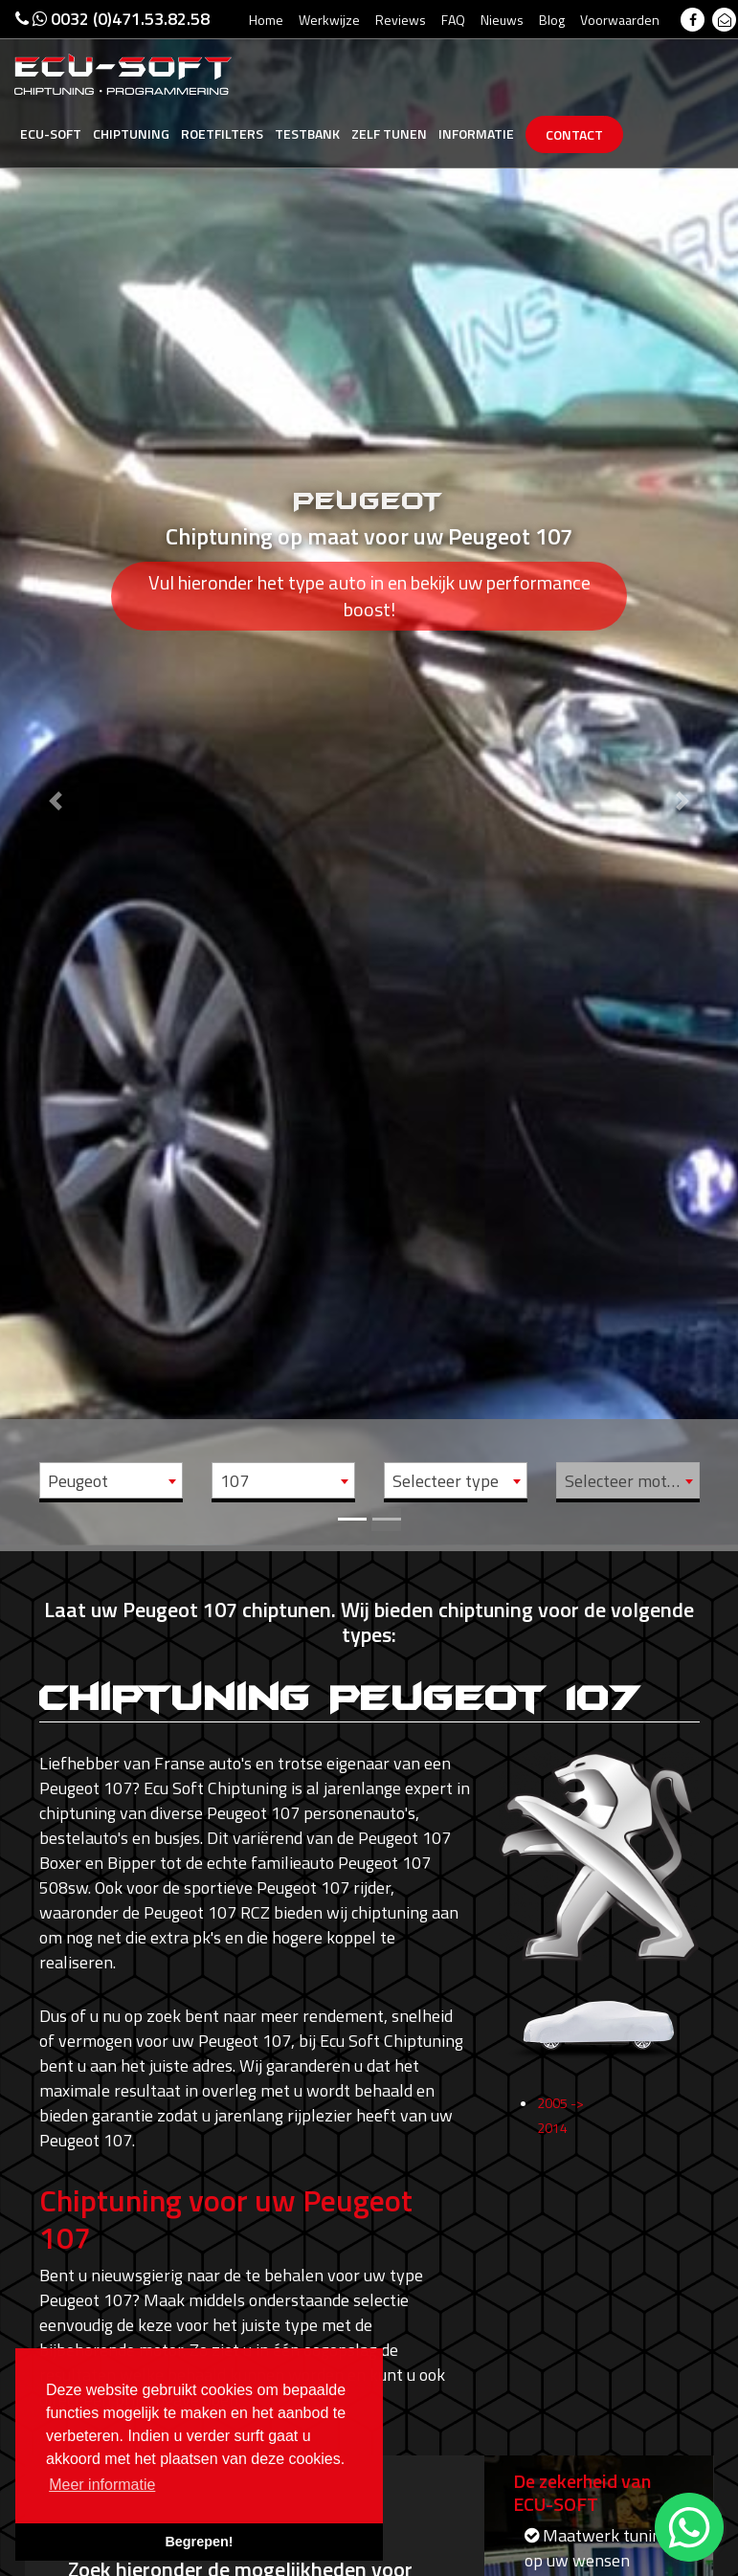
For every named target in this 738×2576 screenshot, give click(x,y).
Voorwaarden (620, 20)
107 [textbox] (234, 1481)
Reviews (400, 20)
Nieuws (502, 20)
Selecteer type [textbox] (445, 1481)
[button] (55, 772)
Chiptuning (131, 133)
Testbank (307, 133)
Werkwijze (329, 20)
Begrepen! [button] (199, 2541)
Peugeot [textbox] (78, 1481)
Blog (552, 20)
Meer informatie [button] (102, 2484)
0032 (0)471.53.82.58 (112, 19)
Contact (574, 134)
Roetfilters (222, 133)
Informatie (476, 133)
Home (266, 20)
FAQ (453, 20)
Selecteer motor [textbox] (623, 1481)
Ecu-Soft (50, 133)
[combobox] (111, 1480)
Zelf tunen (389, 133)
